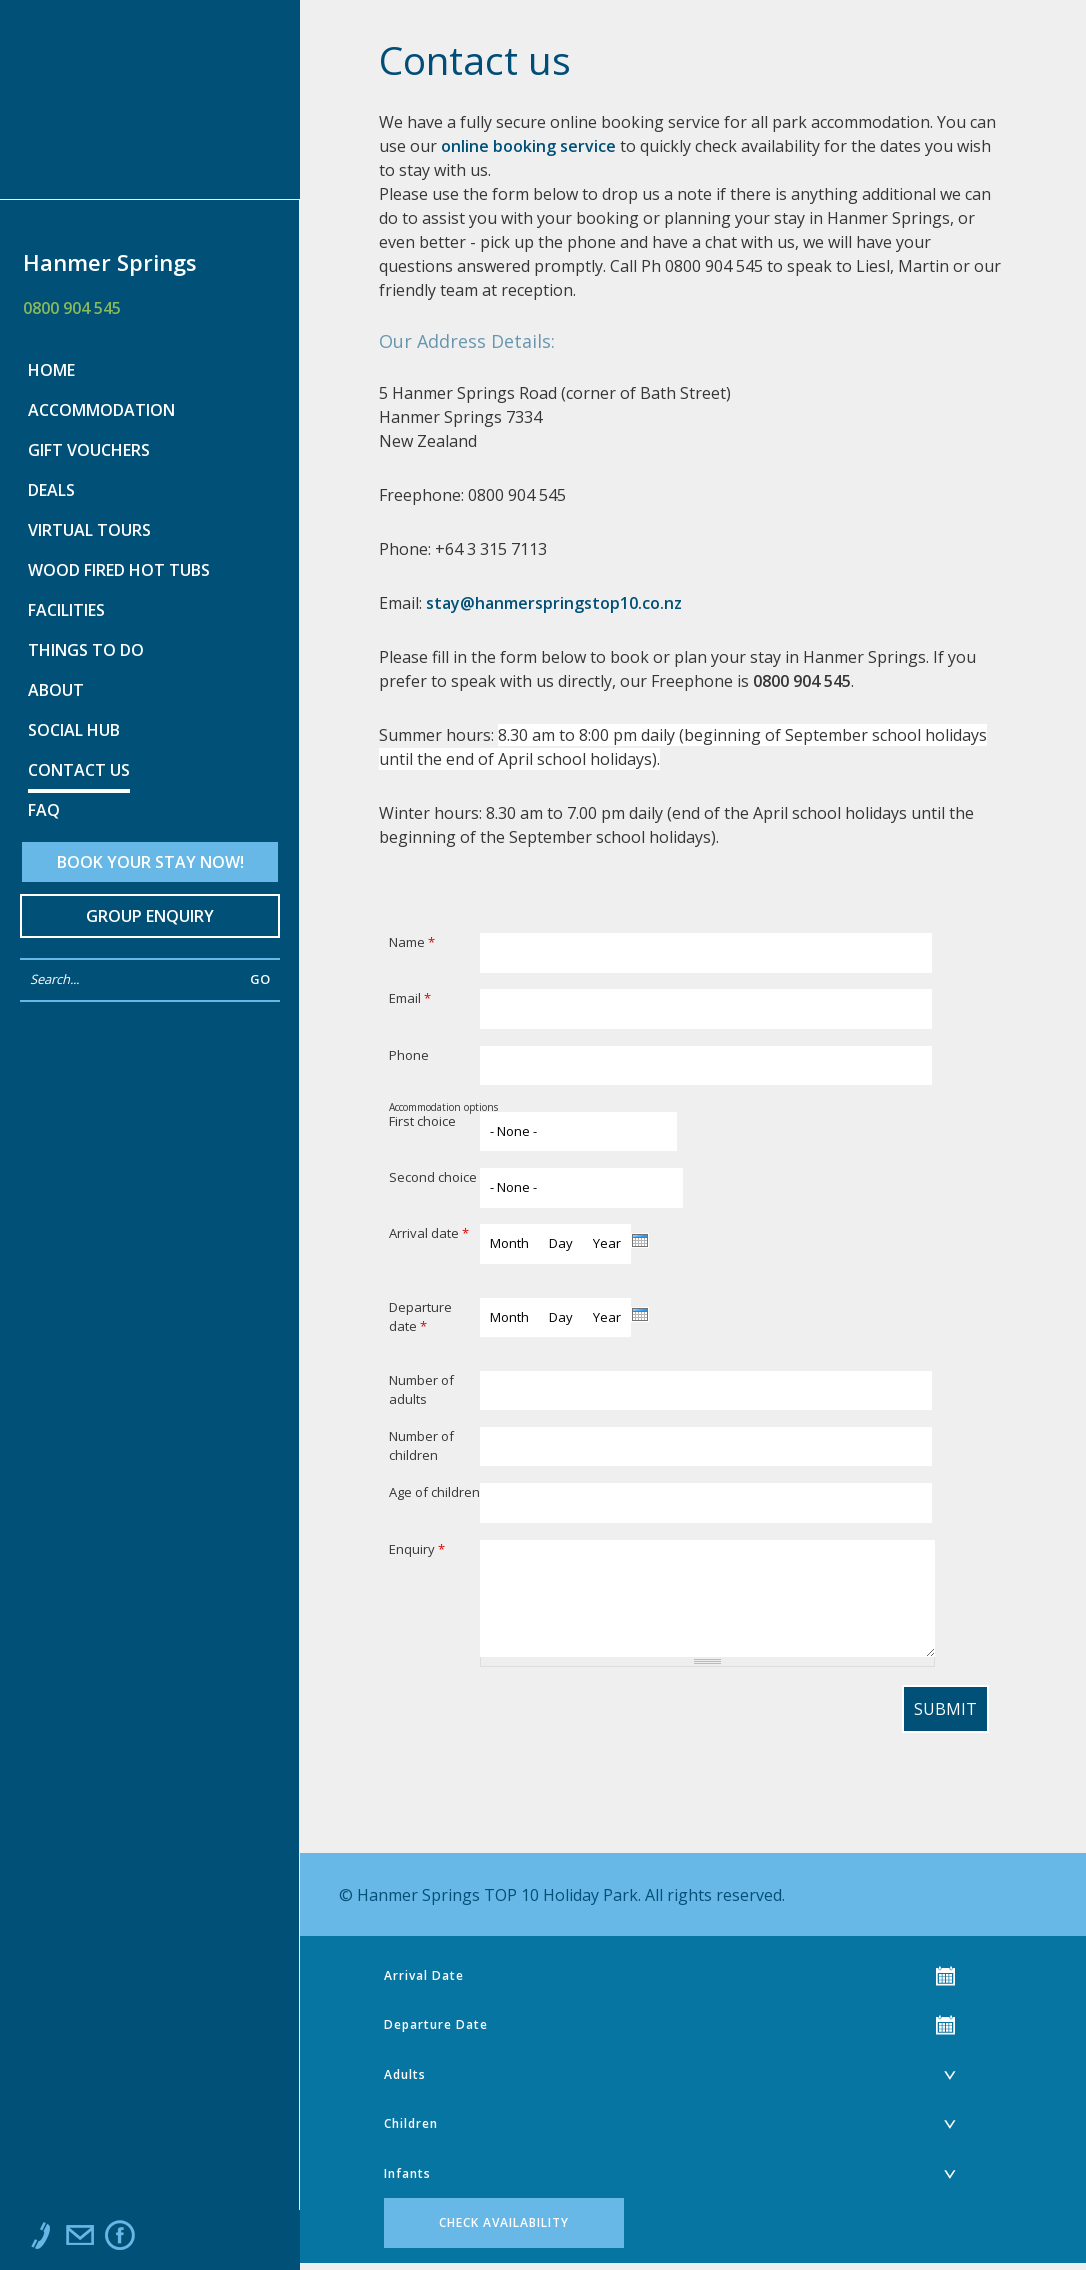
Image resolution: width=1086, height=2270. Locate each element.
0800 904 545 (72, 308)
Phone (409, 1055)
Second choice (433, 1177)
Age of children (434, 1492)
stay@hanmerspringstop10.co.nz (554, 603)
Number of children (421, 1446)
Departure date (420, 1317)
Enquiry (417, 1549)
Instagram (160, 2240)
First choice (422, 1121)
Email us (80, 2240)
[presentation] (640, 1240)
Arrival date (429, 1233)
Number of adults (421, 1390)
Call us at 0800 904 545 (40, 2240)
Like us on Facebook (120, 2240)
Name (412, 942)
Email (410, 998)
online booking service (528, 146)
